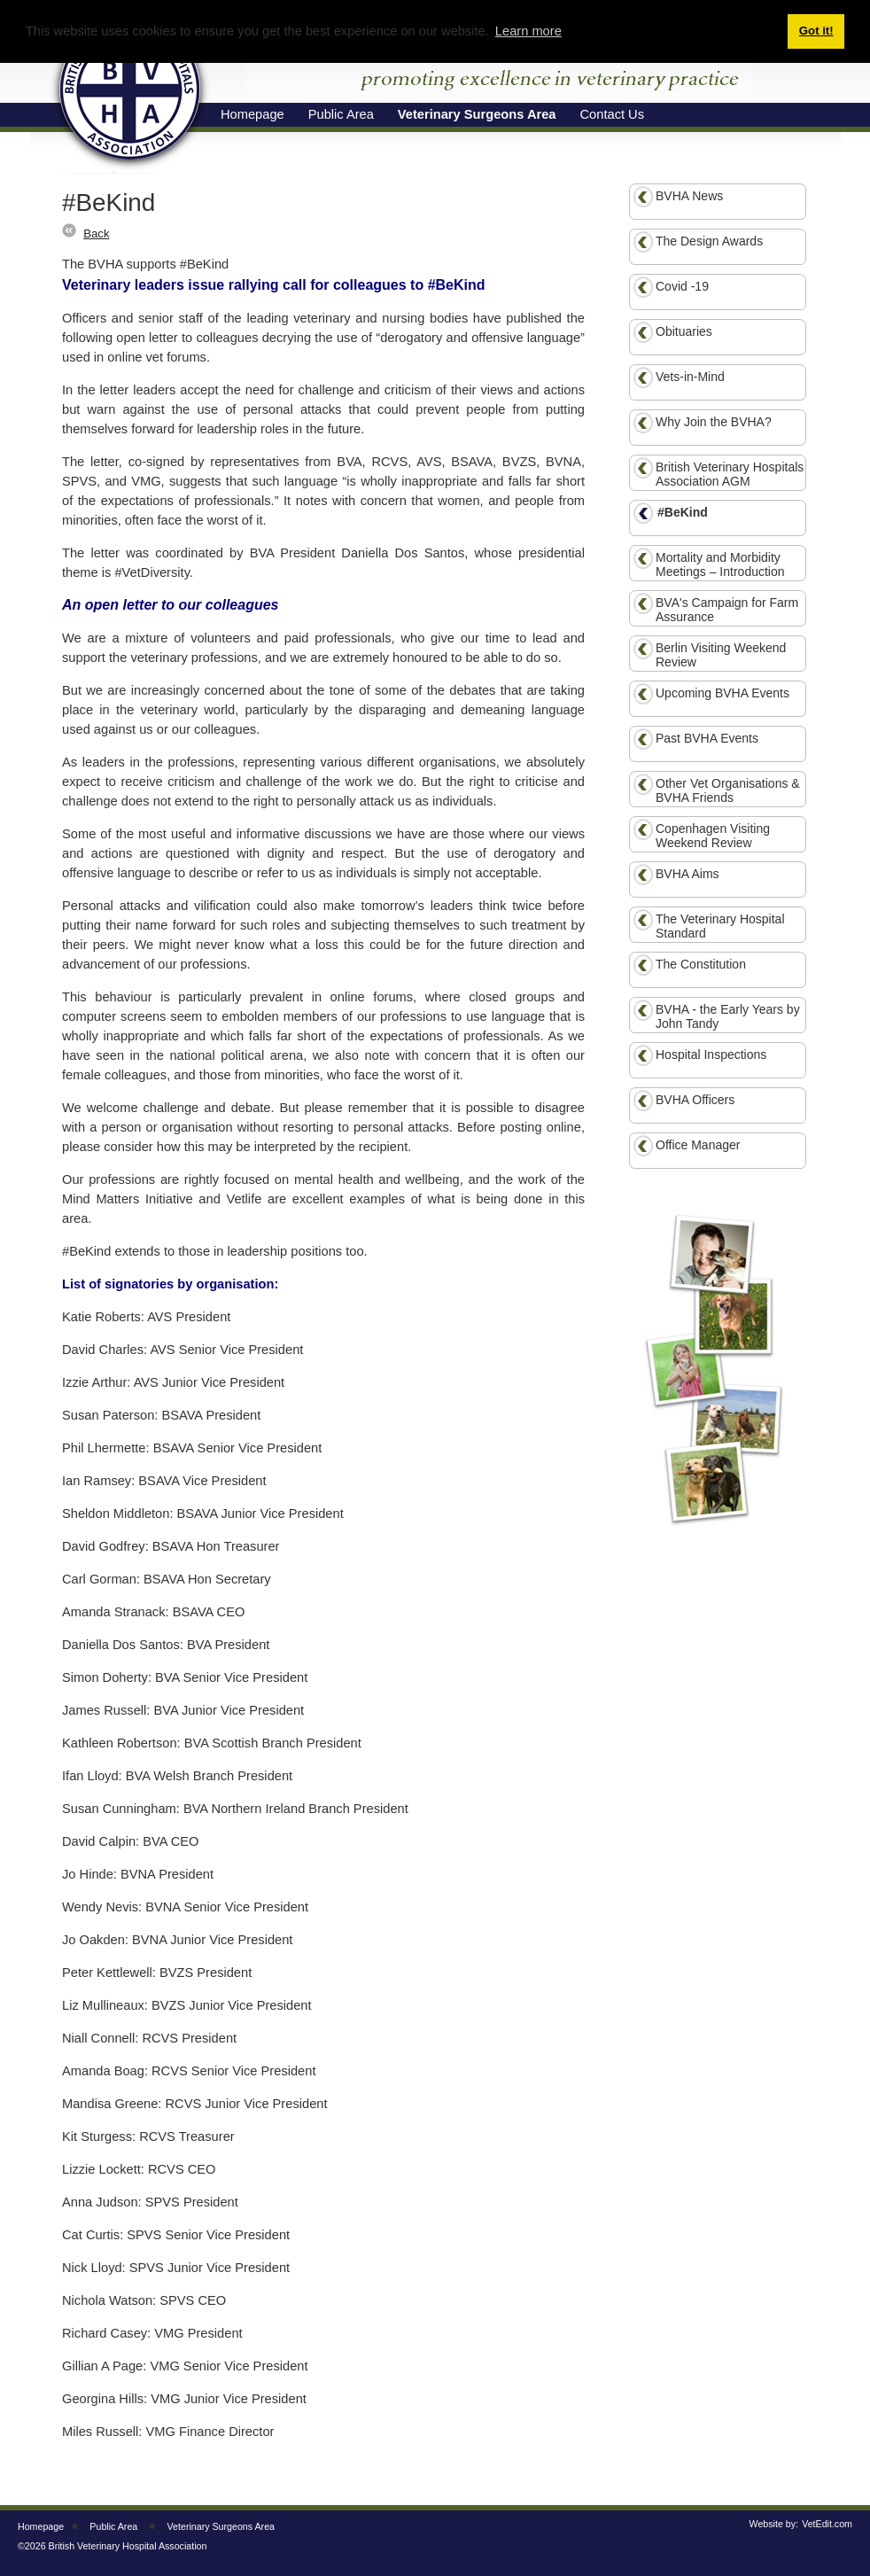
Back (96, 233)
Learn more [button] (528, 31)
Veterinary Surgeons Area (221, 2526)
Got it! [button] (816, 30)
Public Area (113, 2526)
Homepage (41, 2526)
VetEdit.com (827, 2523)
